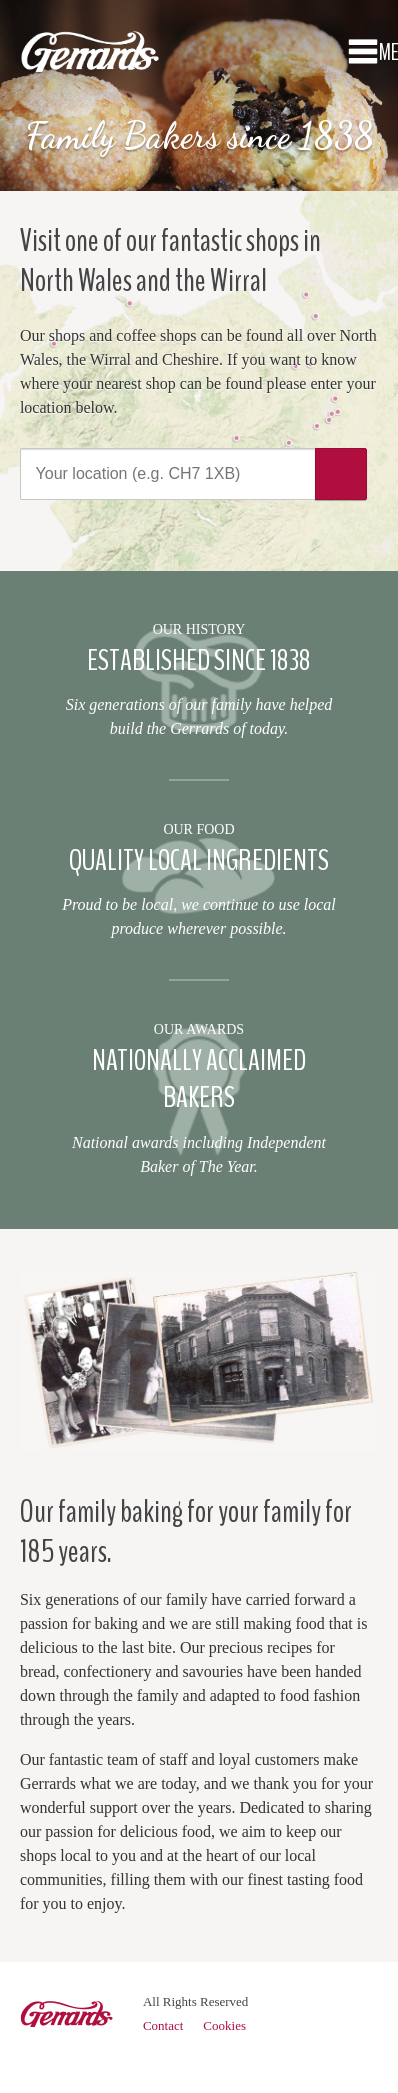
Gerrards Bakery (90, 60)
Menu (363, 50)
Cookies (224, 2025)
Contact (163, 2025)
